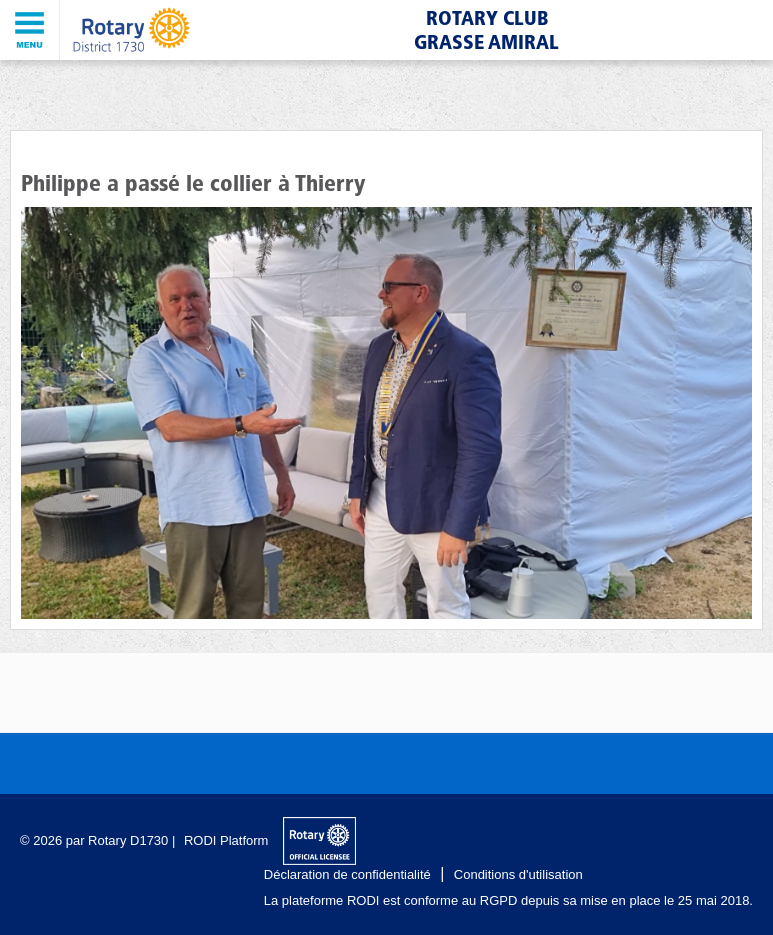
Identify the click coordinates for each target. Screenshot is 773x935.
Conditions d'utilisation (518, 874)
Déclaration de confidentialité (347, 874)
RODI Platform (226, 840)
